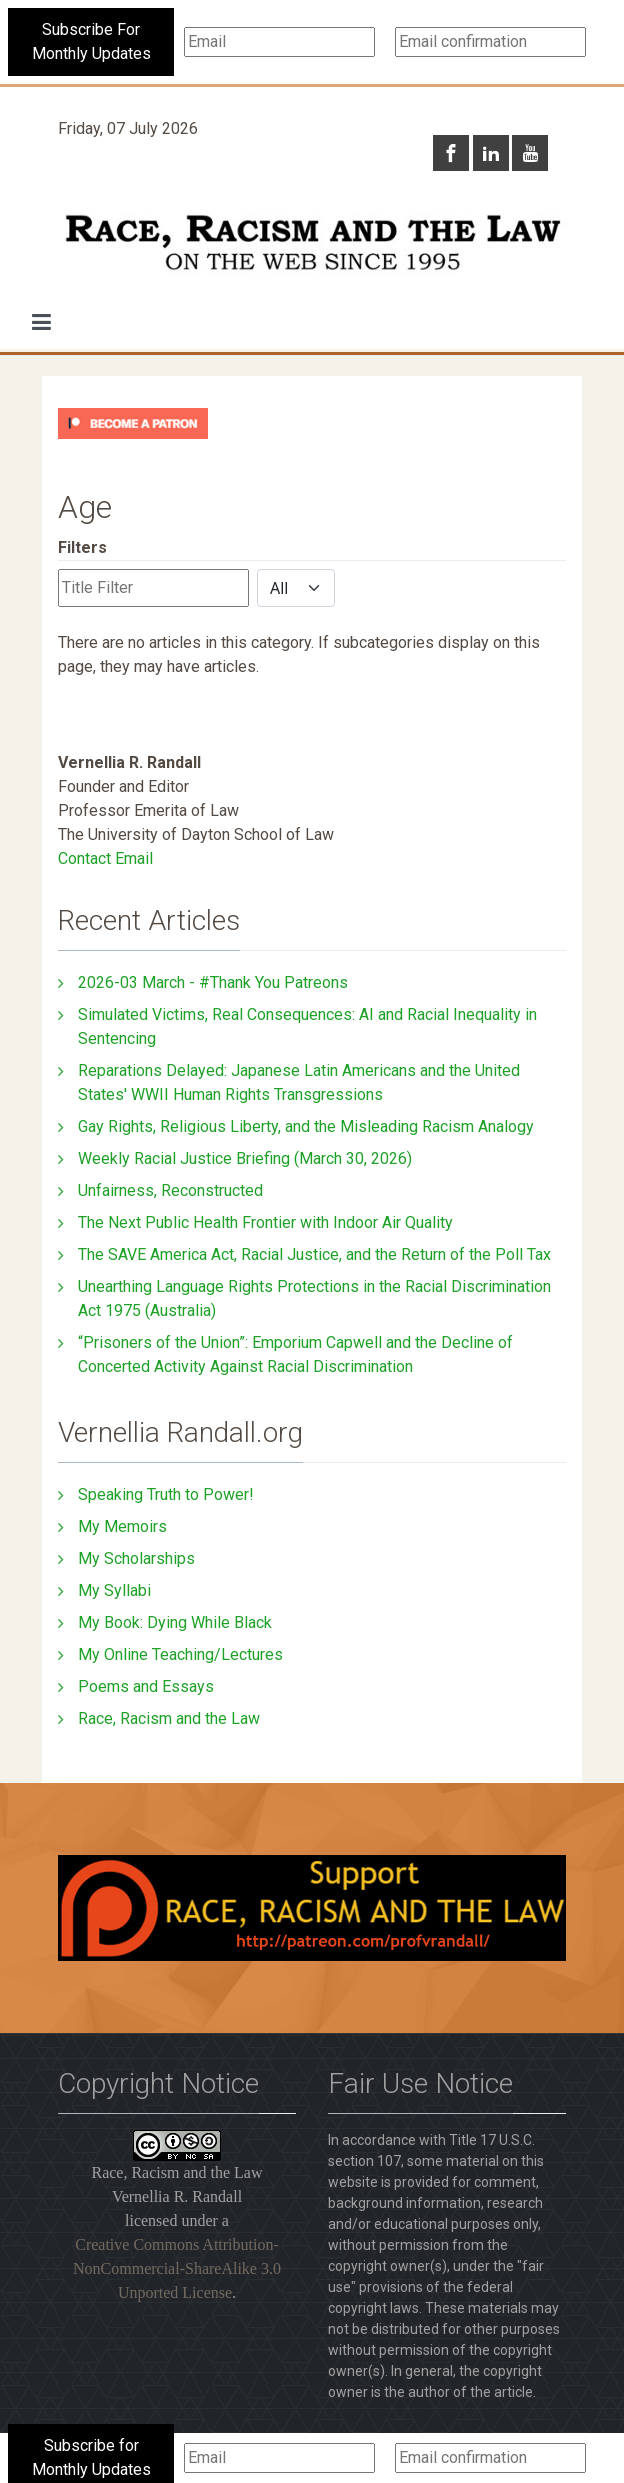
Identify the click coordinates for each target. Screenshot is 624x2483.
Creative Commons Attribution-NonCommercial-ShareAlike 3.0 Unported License (177, 2268)
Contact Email (105, 858)
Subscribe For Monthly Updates (91, 41)
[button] (41, 322)
